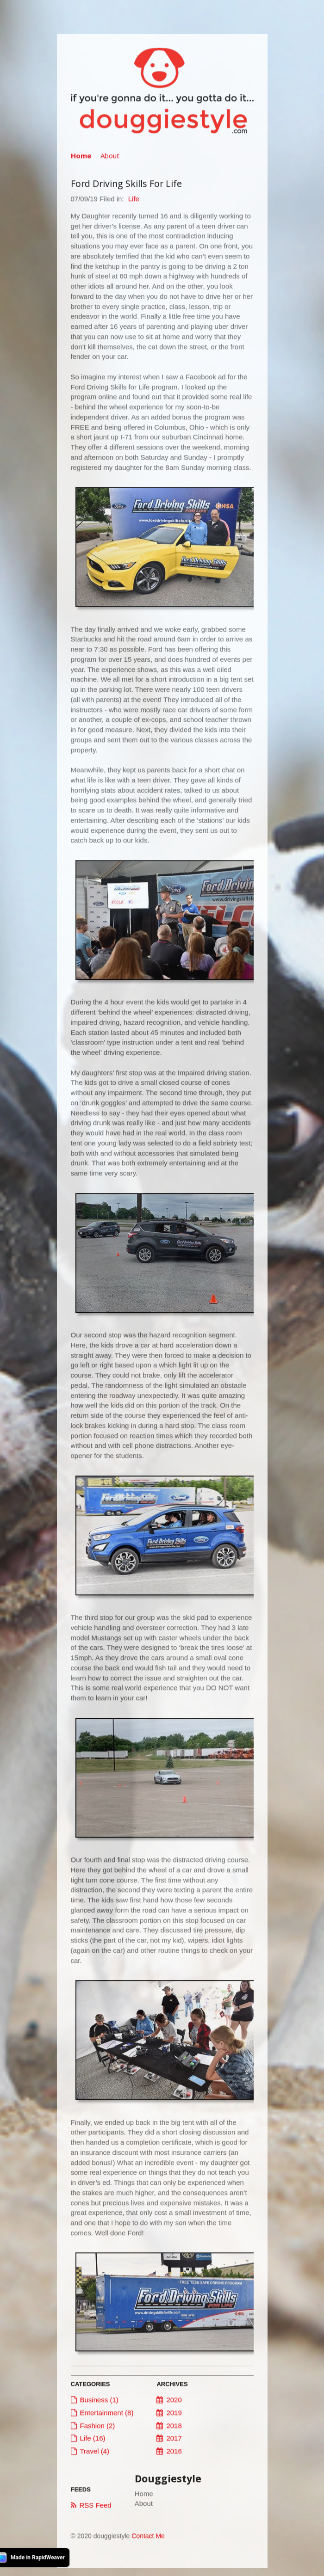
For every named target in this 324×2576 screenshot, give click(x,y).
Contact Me (148, 2537)
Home (81, 157)
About (109, 157)
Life (133, 200)
